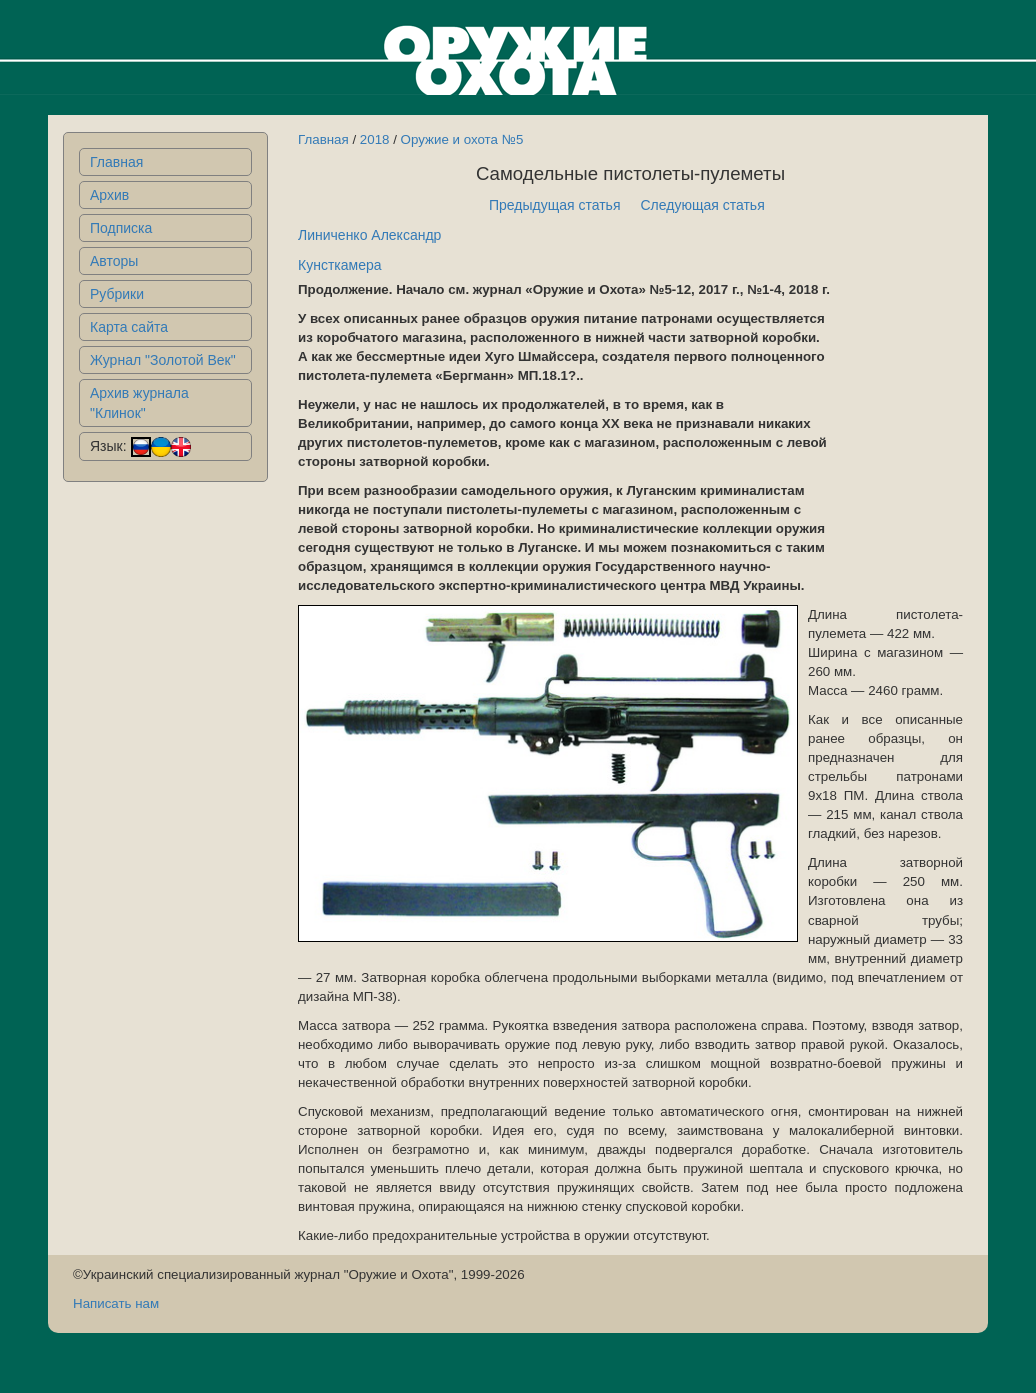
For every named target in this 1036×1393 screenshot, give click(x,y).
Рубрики (117, 294)
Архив (109, 195)
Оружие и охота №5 (462, 139)
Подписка (121, 228)
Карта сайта (129, 327)
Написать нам (116, 1303)
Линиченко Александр (369, 235)
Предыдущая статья (555, 205)
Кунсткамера (340, 265)
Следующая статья (703, 205)
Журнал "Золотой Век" (163, 360)
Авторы (114, 261)
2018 (375, 139)
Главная (116, 162)
